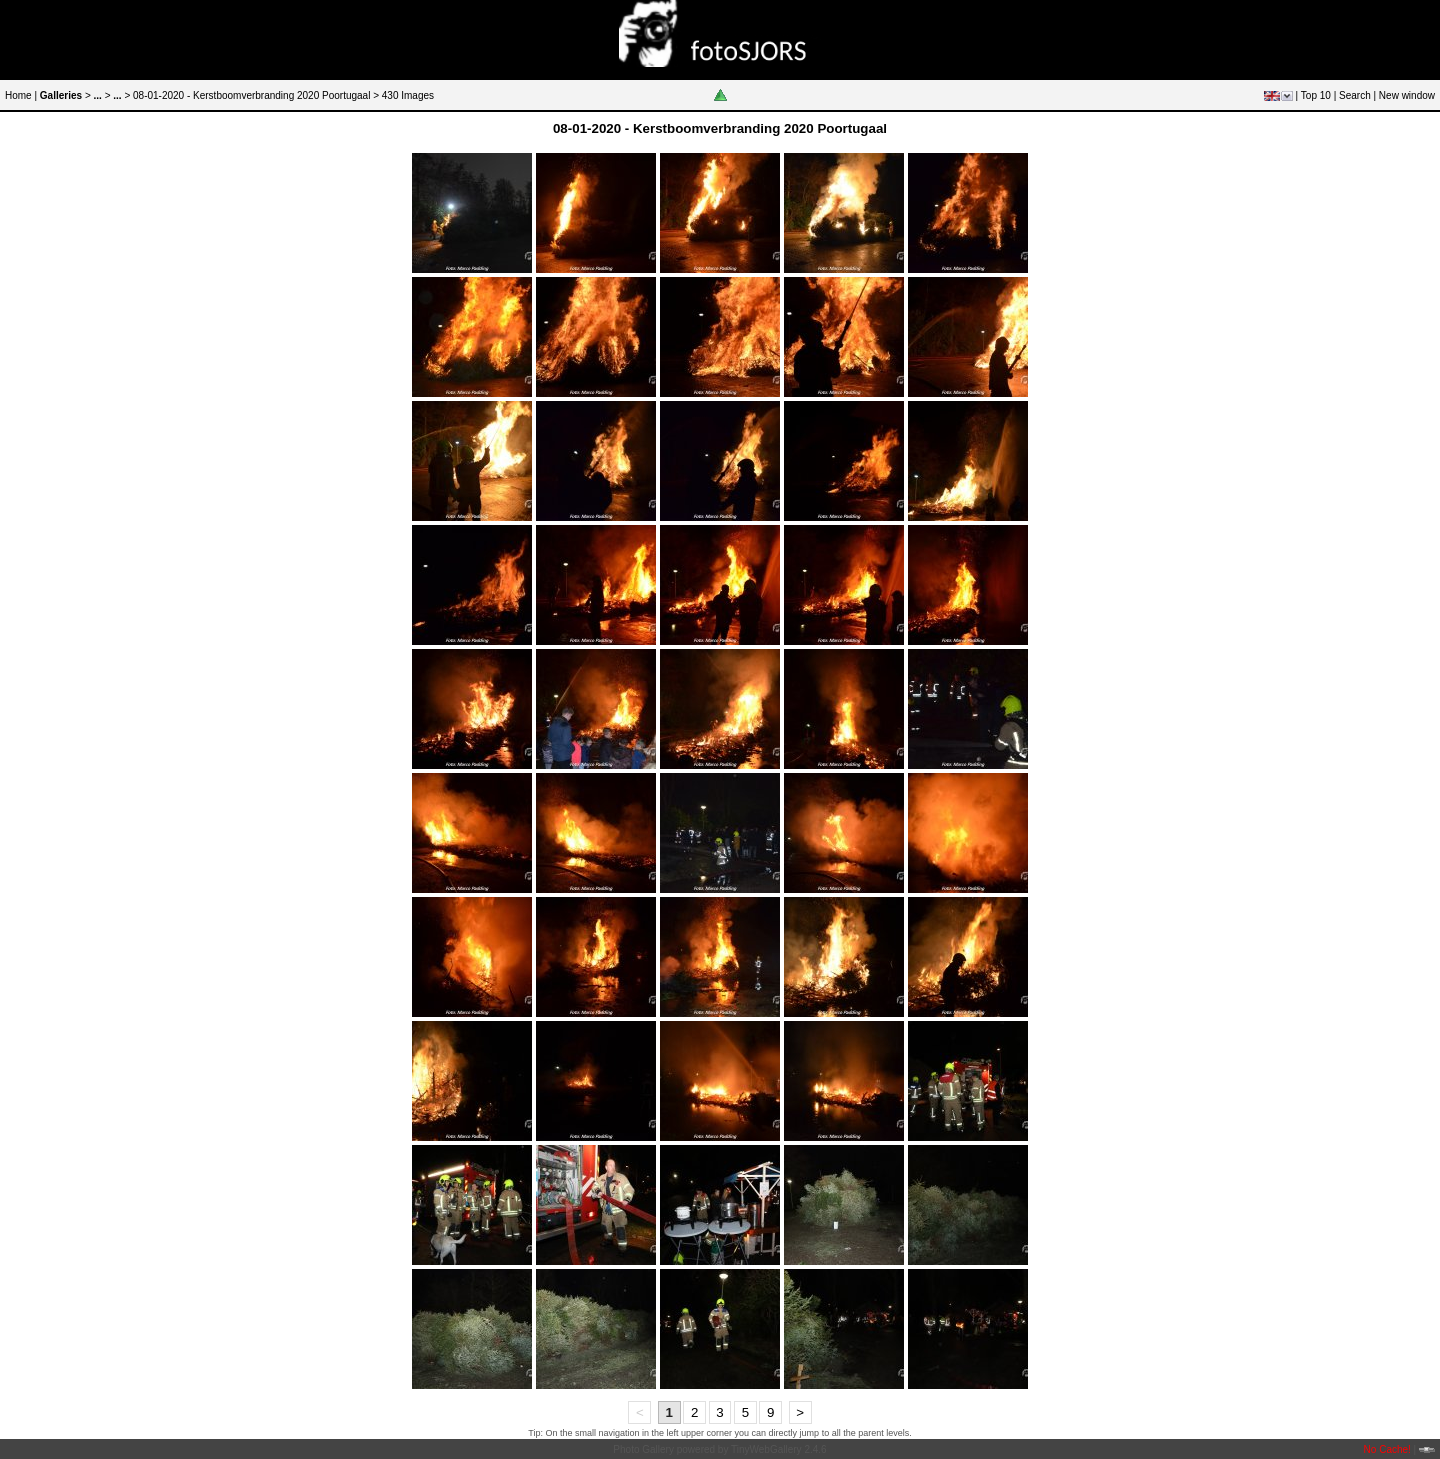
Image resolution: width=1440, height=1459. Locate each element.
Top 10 (1316, 95)
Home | (21, 95)
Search (1355, 95)
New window (1407, 95)
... (98, 95)
